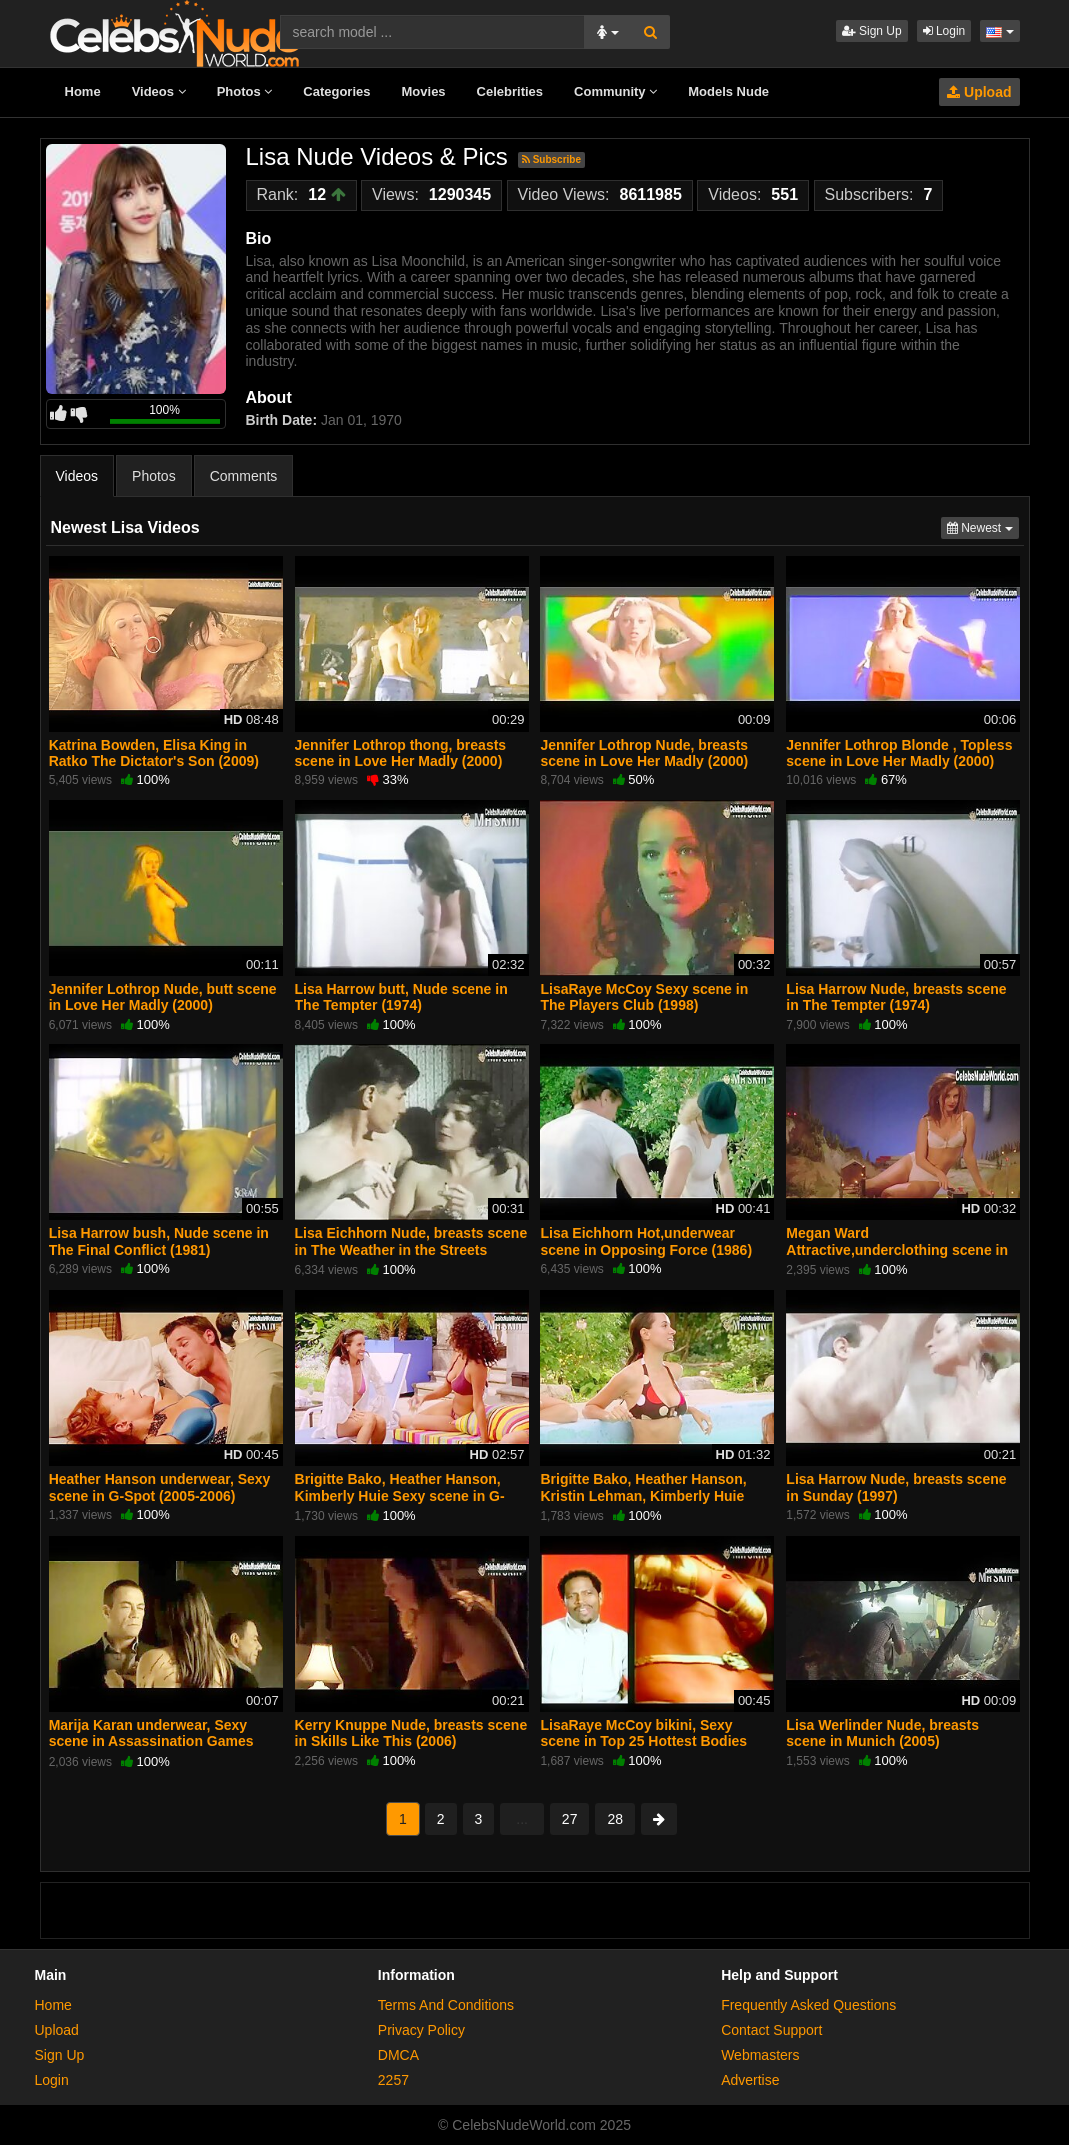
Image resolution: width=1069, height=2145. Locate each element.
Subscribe (551, 159)
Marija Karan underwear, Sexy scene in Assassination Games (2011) (151, 1741)
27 (570, 1819)
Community (615, 91)
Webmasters (760, 2055)
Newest (983, 526)
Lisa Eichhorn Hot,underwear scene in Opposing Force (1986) (646, 1241)
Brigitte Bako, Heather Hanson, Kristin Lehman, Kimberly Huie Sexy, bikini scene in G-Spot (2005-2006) (655, 1503)
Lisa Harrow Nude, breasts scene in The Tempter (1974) (896, 997)
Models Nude (728, 91)
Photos (245, 91)
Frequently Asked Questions (808, 2005)
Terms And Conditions (446, 2005)
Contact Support (771, 2030)
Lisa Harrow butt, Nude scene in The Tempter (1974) (401, 997)
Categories (336, 91)
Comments (244, 476)
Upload (979, 92)
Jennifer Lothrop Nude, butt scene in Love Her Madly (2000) (163, 997)
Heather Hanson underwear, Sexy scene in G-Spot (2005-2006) (160, 1487)
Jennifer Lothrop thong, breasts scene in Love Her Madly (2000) (401, 753)
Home (83, 91)
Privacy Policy (421, 2030)
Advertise (750, 2080)
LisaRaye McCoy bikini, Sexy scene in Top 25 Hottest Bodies (643, 1733)
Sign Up (872, 31)
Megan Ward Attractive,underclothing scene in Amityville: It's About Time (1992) (897, 1249)
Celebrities (510, 91)
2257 (393, 2080)
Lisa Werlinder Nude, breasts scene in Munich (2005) (882, 1733)
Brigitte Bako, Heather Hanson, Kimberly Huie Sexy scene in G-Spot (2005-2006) (400, 1495)
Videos (159, 91)
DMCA (398, 2055)
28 (615, 1819)
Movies (424, 91)
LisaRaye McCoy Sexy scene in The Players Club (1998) (644, 997)
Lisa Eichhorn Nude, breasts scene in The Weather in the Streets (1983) (411, 1249)
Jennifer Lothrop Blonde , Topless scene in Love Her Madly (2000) (899, 753)
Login (944, 31)
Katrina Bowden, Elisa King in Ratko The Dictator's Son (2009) (154, 753)
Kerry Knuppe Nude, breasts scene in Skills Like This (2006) (411, 1733)
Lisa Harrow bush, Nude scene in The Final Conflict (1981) (159, 1241)
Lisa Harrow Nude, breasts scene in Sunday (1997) (896, 1487)
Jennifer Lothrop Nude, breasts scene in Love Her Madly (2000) (644, 753)
